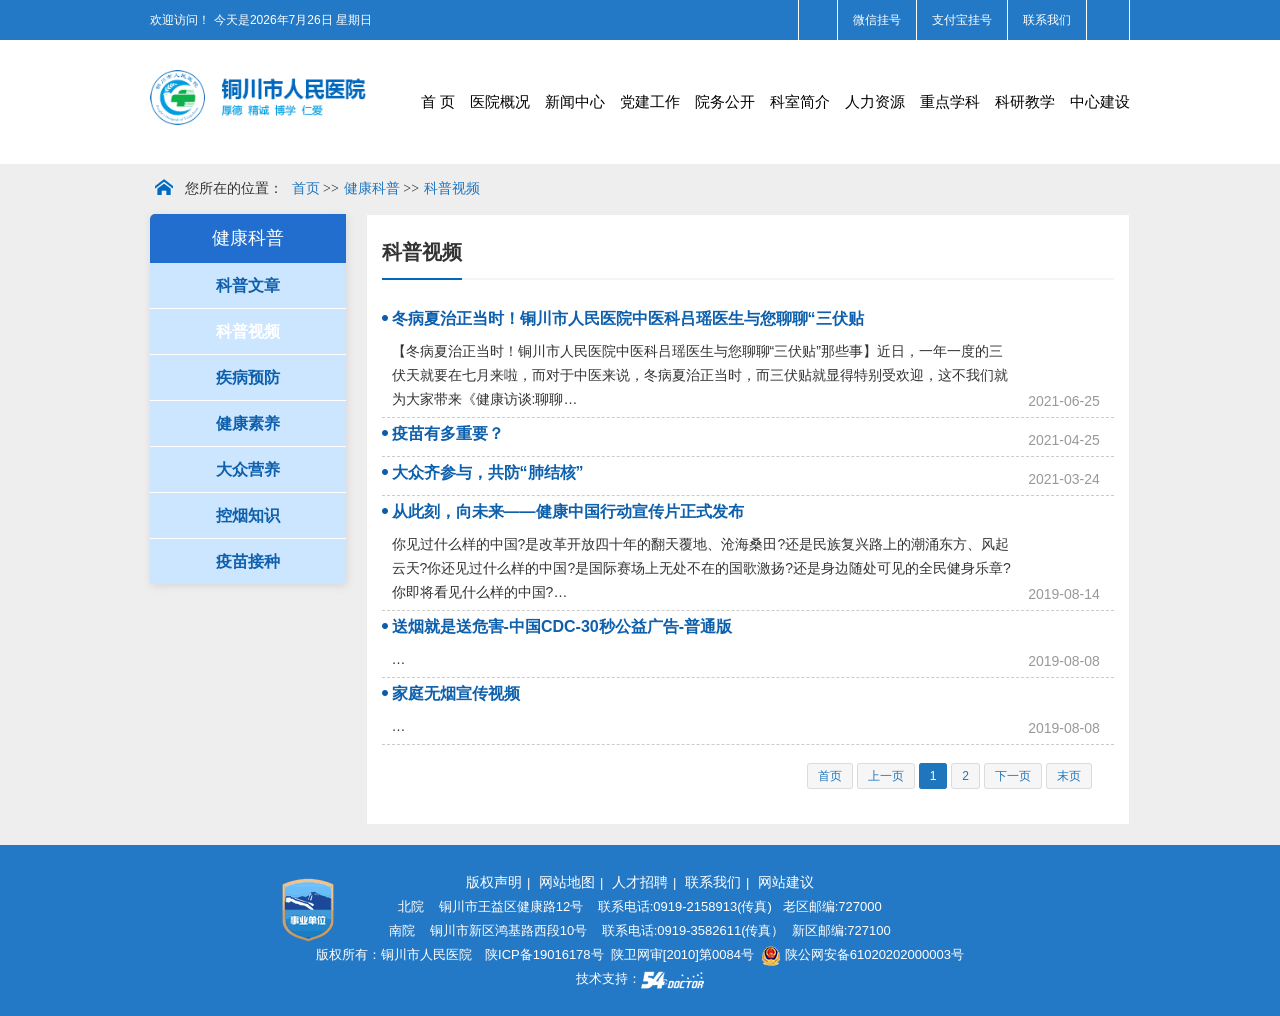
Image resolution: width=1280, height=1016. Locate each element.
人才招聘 (640, 882)
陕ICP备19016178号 (544, 954)
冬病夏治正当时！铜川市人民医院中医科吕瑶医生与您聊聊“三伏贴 (628, 318)
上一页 (886, 776)
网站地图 (567, 882)
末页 (1069, 776)
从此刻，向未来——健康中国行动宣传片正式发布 (568, 511)
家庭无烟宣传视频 (456, 693)
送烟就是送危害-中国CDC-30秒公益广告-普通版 (562, 626)
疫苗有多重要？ (448, 433)
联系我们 (1047, 20)
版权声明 (494, 882)
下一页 (1013, 776)
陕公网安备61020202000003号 (862, 954)
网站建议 (786, 882)
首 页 (438, 101)
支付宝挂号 (962, 20)
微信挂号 (877, 20)
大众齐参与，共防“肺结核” (488, 472)
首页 (306, 188)
